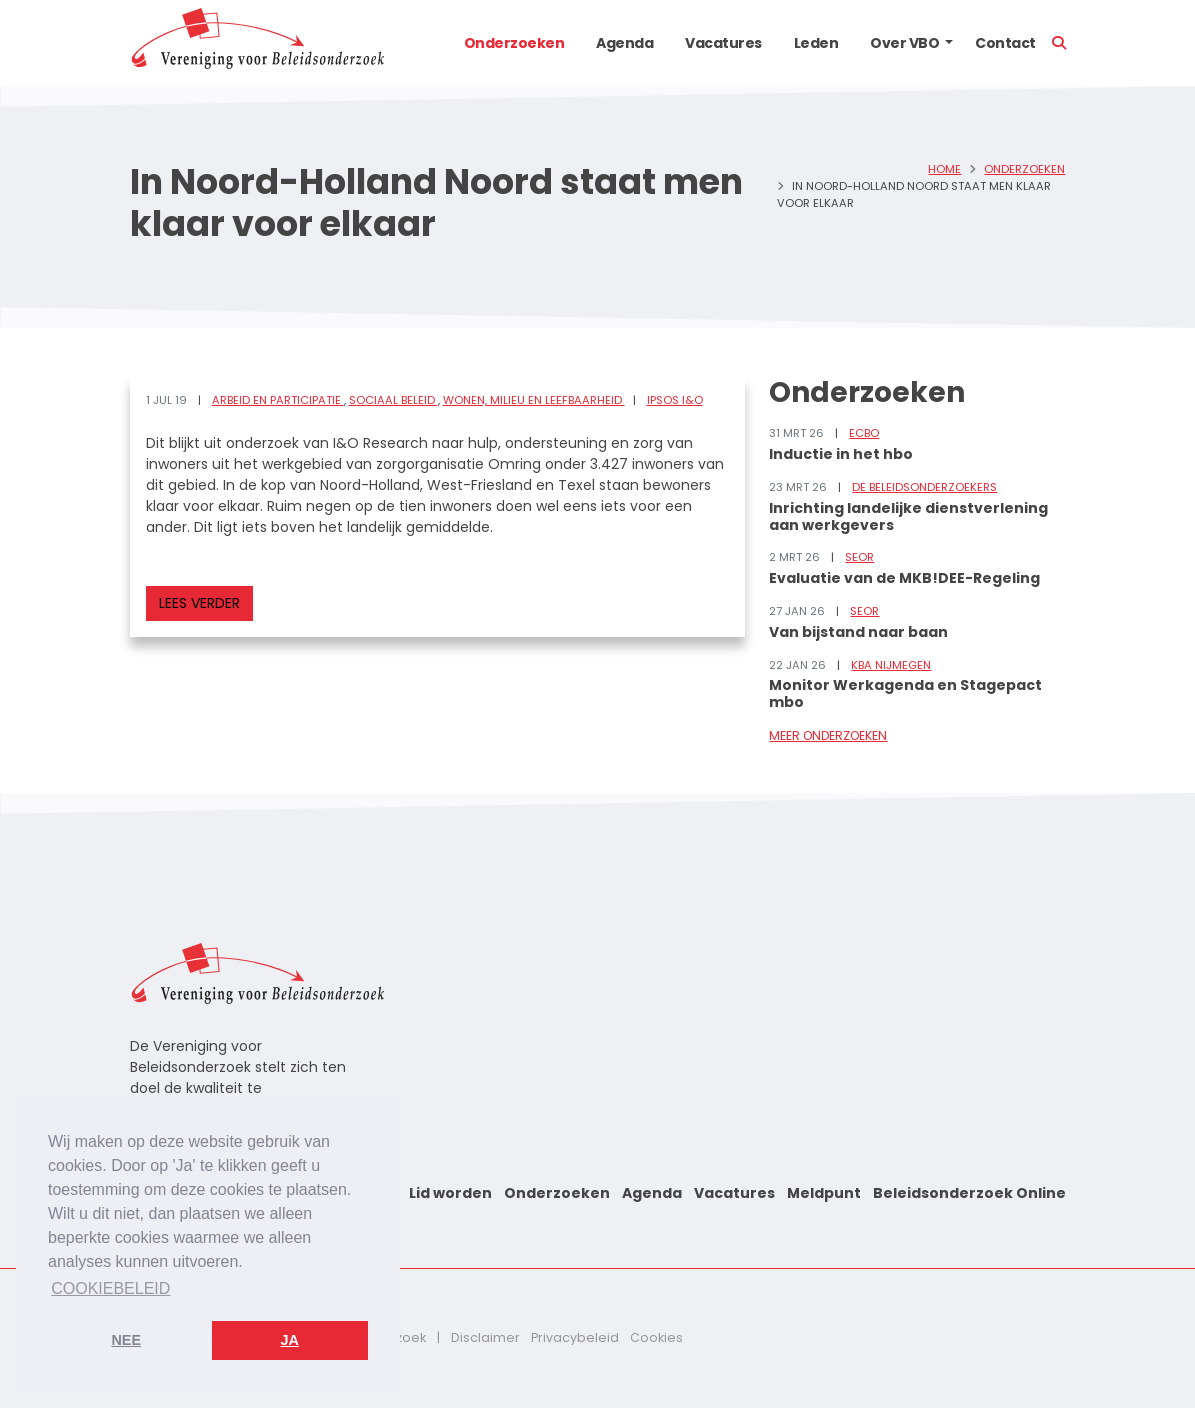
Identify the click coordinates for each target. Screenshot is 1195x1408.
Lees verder (199, 603)
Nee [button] (126, 1340)
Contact (1005, 43)
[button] (949, 43)
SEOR (859, 557)
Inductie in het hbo (841, 454)
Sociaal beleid (393, 400)
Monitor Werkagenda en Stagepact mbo (905, 693)
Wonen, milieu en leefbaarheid (534, 400)
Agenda (624, 43)
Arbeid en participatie (278, 400)
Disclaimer (485, 1337)
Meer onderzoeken (828, 735)
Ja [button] (290, 1340)
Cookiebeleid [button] (110, 1288)
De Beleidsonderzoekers (924, 487)
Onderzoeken (514, 43)
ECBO (864, 433)
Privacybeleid (575, 1337)
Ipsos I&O (675, 400)
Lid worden (450, 1193)
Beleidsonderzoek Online (969, 1193)
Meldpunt (824, 1193)
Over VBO (904, 43)
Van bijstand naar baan (858, 632)
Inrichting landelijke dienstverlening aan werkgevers (908, 516)
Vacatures (723, 43)
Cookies (656, 1337)
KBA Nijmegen (891, 665)
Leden (816, 43)
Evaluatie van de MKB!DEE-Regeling (904, 578)
